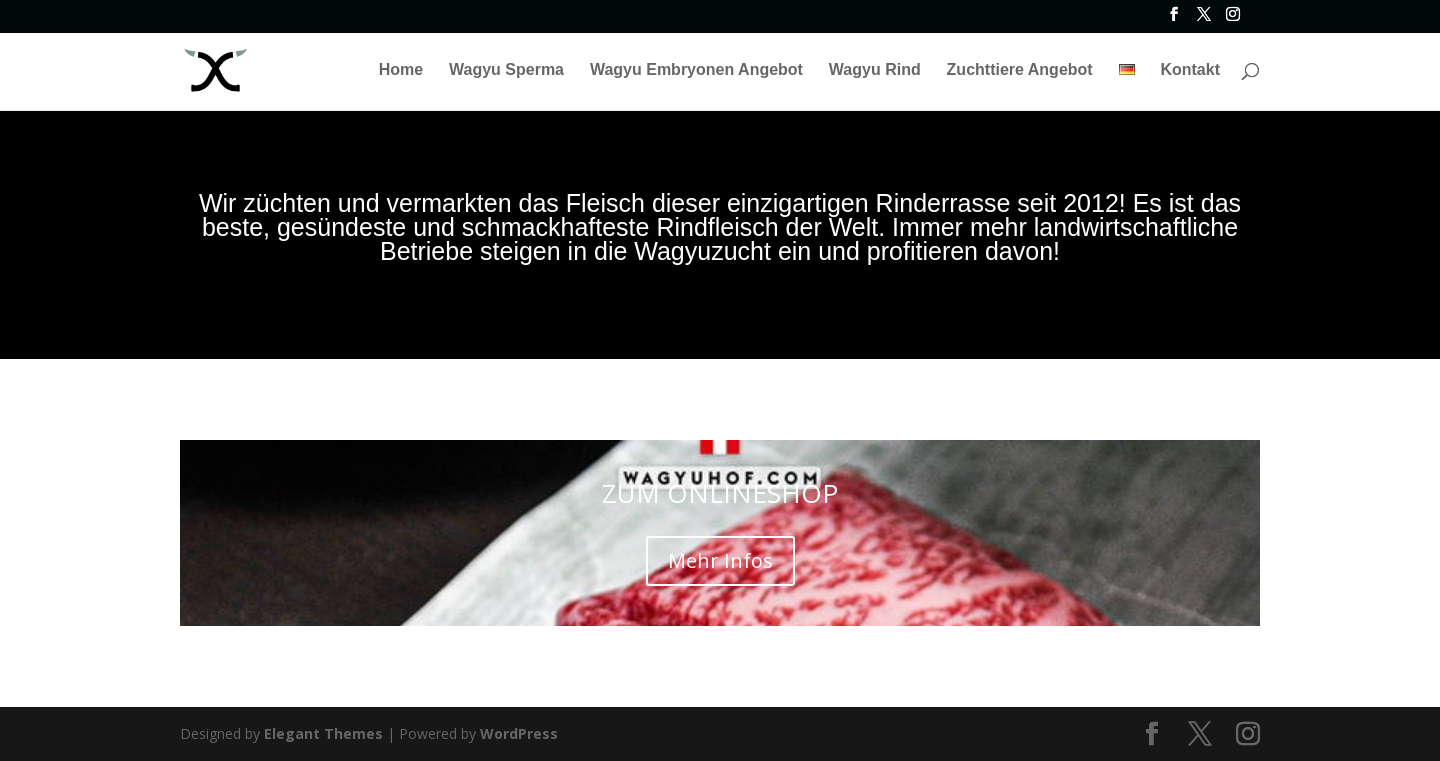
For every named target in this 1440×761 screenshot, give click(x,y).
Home (401, 70)
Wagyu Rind (875, 70)
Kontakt (1190, 70)
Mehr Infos (720, 560)
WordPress (519, 733)
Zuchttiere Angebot (1020, 70)
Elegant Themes (323, 733)
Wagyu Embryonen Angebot (696, 70)
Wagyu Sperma (506, 70)
